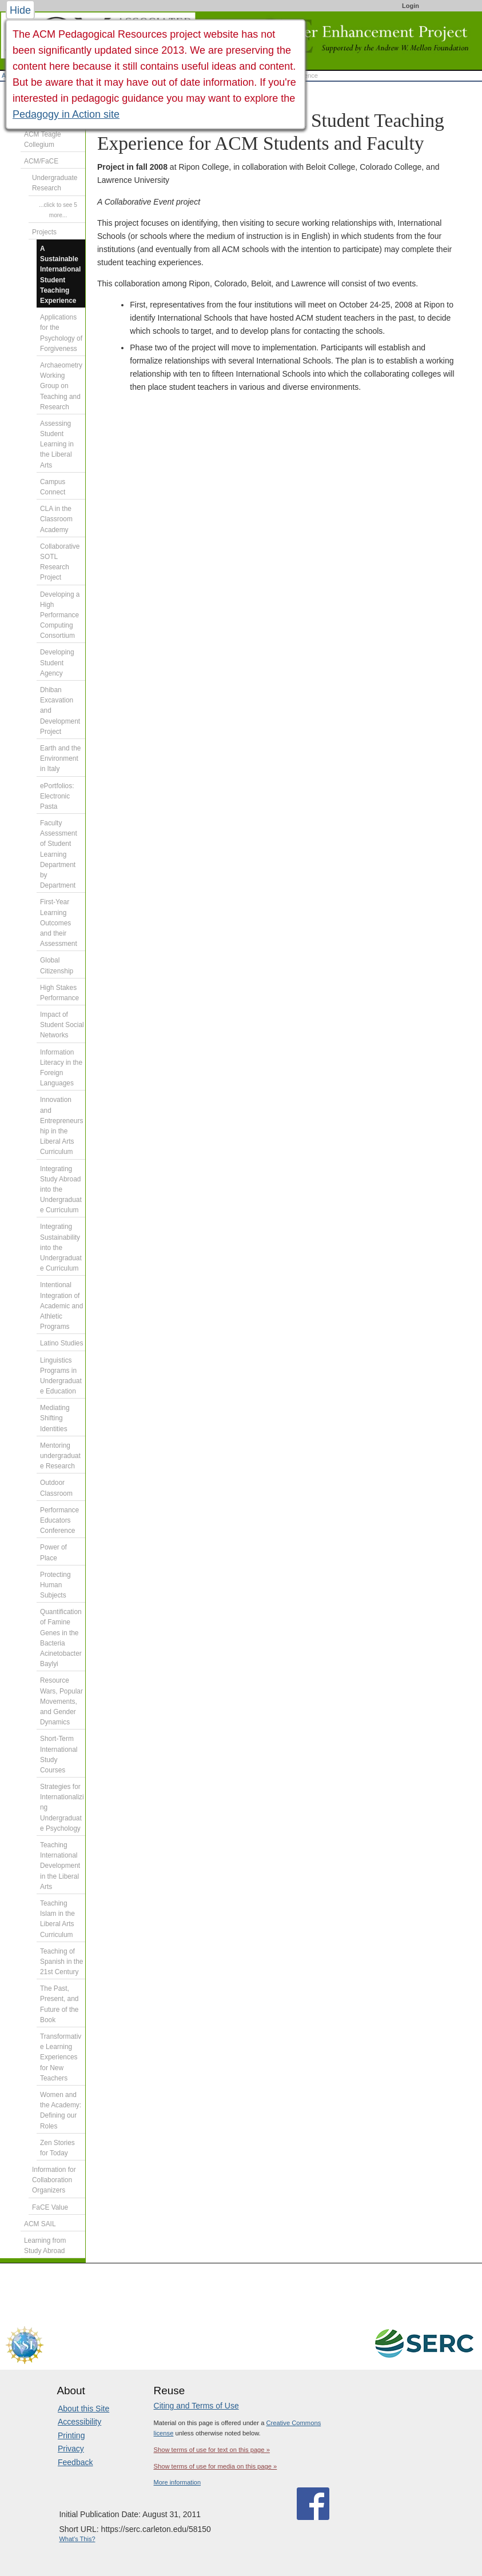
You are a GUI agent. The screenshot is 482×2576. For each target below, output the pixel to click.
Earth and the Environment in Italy (60, 758)
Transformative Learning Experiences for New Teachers (60, 2057)
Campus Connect (52, 487)
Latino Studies (61, 1343)
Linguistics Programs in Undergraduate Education (61, 1376)
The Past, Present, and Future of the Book (59, 2004)
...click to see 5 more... (58, 210)
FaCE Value (50, 2207)
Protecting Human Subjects (55, 1585)
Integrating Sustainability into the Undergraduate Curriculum (61, 1247)
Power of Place (53, 1552)
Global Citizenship (56, 965)
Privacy (71, 2448)
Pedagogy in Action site (66, 114)
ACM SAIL (40, 2224)
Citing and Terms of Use (196, 2405)
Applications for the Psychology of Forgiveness (61, 333)
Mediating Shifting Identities (55, 1418)
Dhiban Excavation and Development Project (60, 711)
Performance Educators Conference (59, 1520)
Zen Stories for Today (57, 2148)
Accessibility (79, 2421)
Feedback (75, 2462)
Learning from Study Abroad (45, 2245)
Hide (20, 10)
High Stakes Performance (59, 993)
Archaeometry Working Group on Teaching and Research (61, 386)
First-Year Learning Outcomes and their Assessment (58, 923)
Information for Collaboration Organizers (54, 2180)
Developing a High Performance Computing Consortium (59, 615)
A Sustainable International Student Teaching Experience (60, 275)
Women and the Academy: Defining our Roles (60, 2110)
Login (410, 5)
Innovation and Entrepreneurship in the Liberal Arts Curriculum (61, 1126)
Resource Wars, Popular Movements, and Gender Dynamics (61, 1701)
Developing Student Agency (57, 662)
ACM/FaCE (41, 161)
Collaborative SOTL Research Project (59, 562)
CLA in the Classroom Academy (56, 519)
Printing (71, 2435)
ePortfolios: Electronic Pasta (57, 796)
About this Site (83, 2408)
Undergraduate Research (54, 183)
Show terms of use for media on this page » (215, 2466)
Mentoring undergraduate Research (60, 1455)
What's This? (77, 2538)
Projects (44, 232)
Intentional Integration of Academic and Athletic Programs (61, 1306)
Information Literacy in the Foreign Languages (61, 1068)
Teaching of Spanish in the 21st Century (61, 1961)
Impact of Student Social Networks (62, 1025)
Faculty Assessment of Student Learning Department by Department (58, 854)
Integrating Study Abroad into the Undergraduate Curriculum (61, 1190)
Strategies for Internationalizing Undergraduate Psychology (62, 1807)
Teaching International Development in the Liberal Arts (60, 1866)
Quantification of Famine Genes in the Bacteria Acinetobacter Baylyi (61, 1638)
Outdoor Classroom (56, 1488)
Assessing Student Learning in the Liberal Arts (57, 444)
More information (177, 2482)
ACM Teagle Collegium (42, 139)
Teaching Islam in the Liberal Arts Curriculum (57, 1919)
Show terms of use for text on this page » (212, 2449)
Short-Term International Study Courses (58, 1754)
